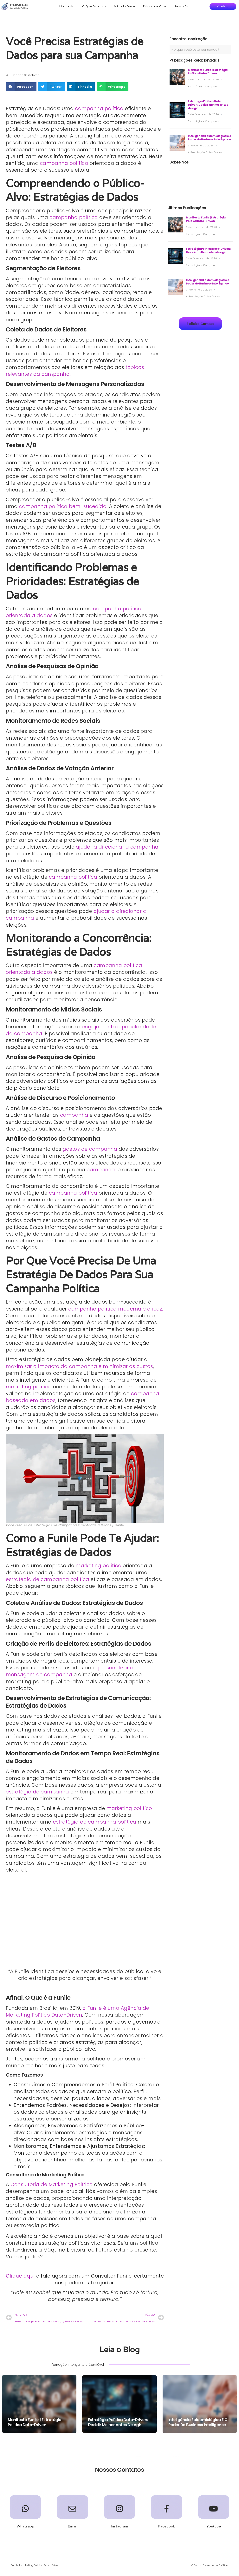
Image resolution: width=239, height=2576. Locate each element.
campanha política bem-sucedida (63, 506)
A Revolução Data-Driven (205, 152)
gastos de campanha (90, 1149)
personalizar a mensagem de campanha (70, 1671)
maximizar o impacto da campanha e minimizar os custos (79, 1366)
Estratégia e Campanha (204, 86)
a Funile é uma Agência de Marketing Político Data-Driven (77, 2011)
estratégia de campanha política (47, 1579)
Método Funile (124, 6)
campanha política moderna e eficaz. (115, 1308)
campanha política (99, 108)
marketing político (28, 1386)
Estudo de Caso (155, 6)
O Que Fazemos (94, 6)
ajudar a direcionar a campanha (117, 847)
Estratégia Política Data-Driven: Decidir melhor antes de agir (208, 104)
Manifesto (66, 6)
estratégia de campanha (37, 1791)
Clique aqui (20, 2275)
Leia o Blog (183, 6)
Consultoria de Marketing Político (51, 2184)
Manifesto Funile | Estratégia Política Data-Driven (208, 71)
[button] (223, 6)
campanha (74, 1115)
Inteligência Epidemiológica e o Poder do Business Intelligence (209, 137)
